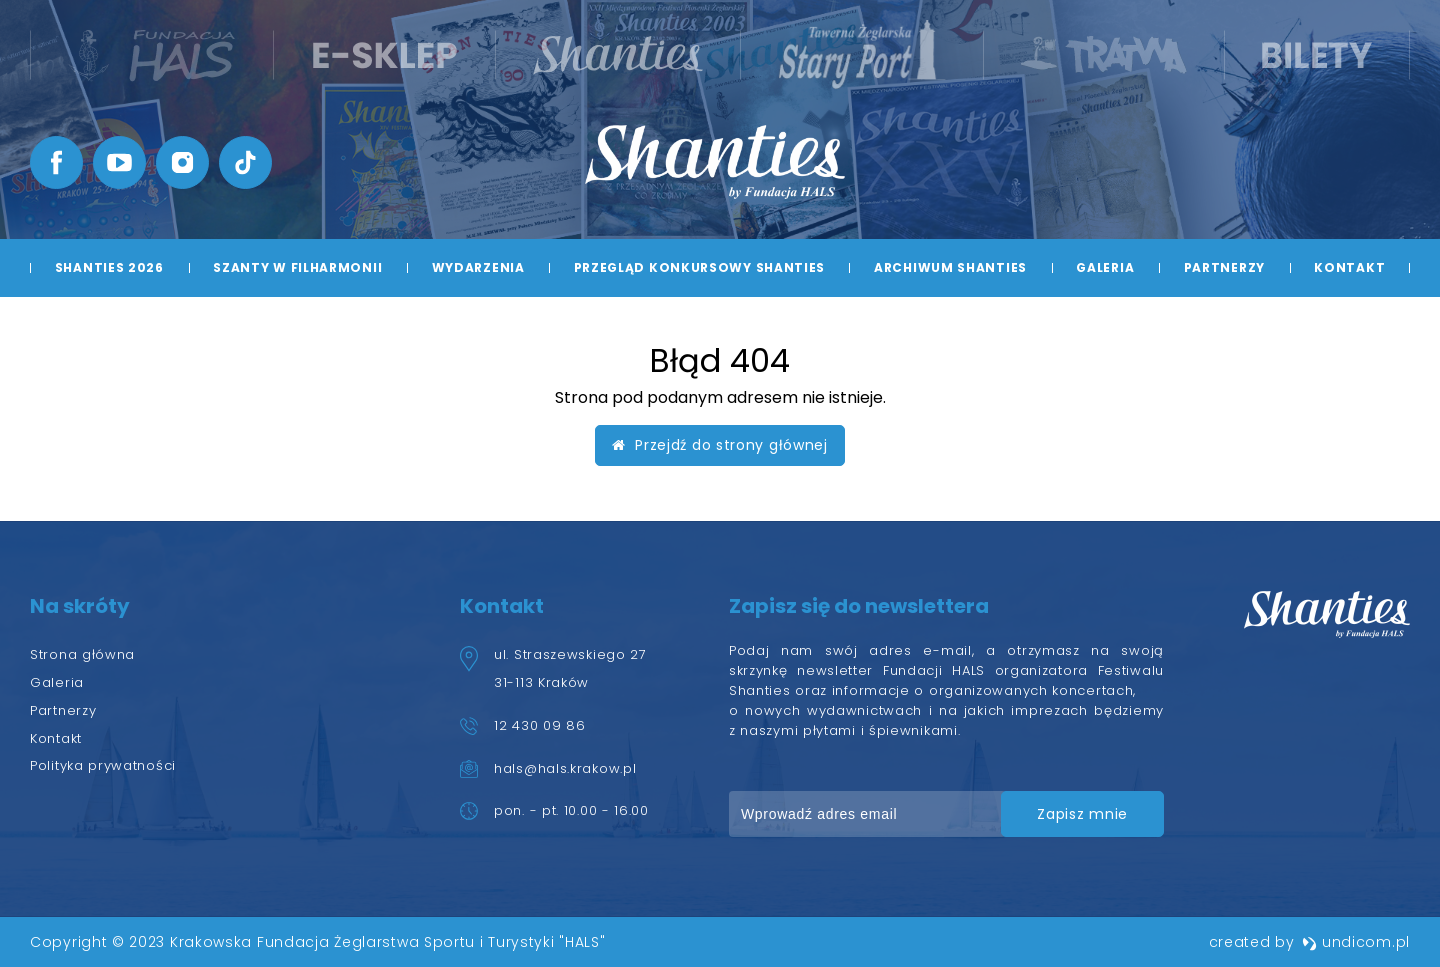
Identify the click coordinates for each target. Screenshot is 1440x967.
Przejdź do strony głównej (720, 445)
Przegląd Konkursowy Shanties (700, 267)
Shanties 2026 (109, 267)
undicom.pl (1356, 942)
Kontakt (1349, 267)
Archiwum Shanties (950, 267)
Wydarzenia (478, 267)
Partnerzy (1224, 267)
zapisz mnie (1082, 814)
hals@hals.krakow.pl (565, 768)
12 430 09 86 (539, 725)
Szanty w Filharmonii (297, 267)
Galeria (1105, 267)
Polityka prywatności (103, 765)
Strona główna (82, 654)
